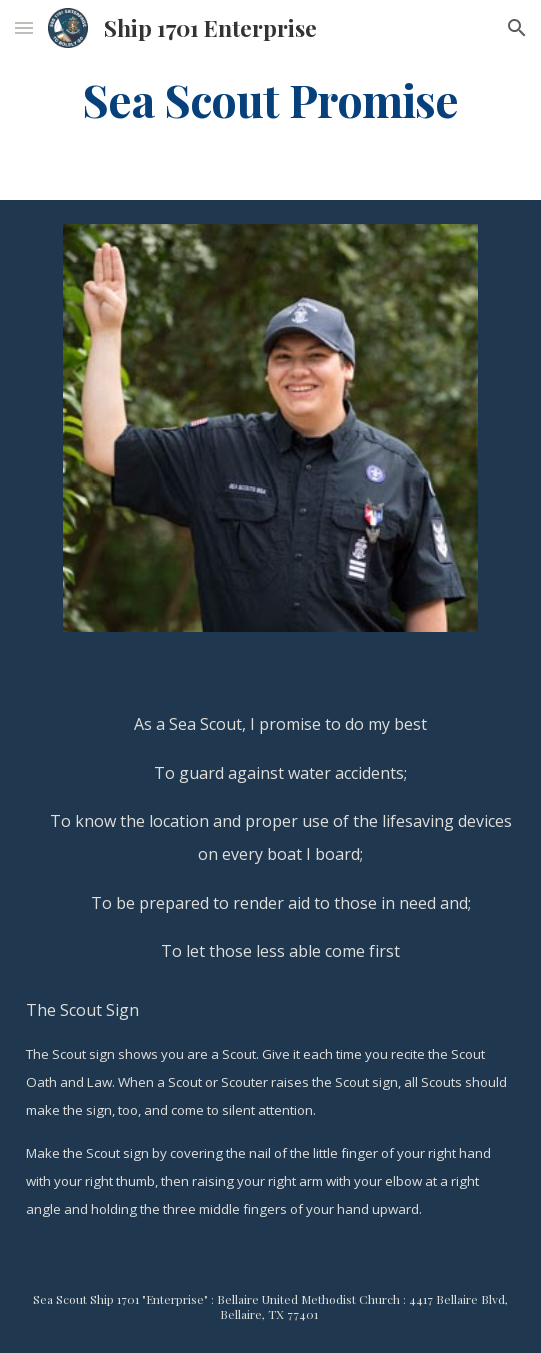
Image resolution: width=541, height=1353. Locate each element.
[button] (24, 27)
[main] (270, 99)
